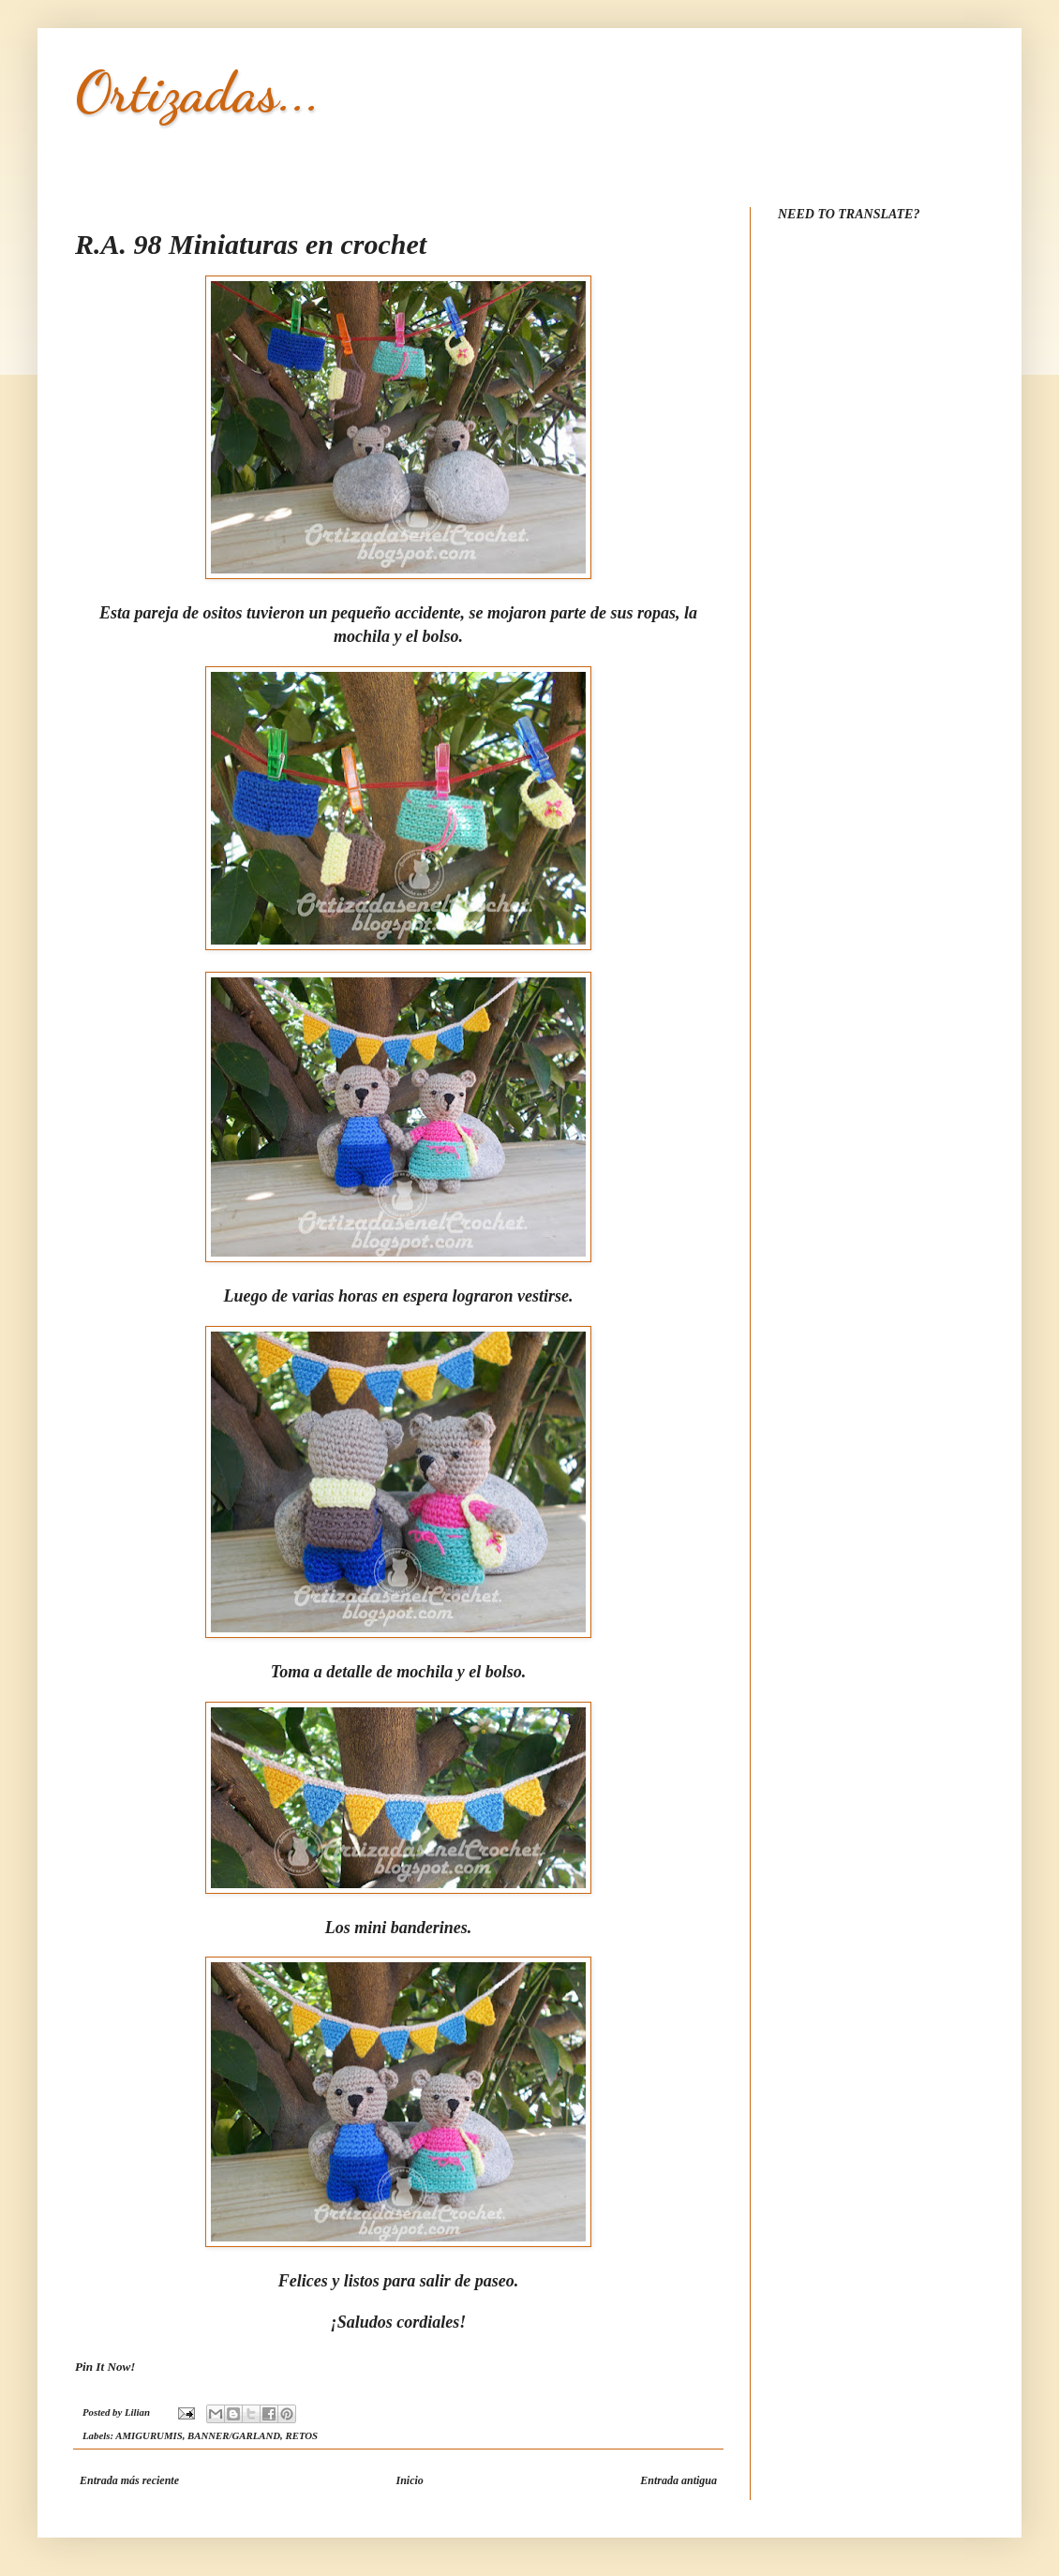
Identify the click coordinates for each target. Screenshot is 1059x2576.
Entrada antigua (678, 2480)
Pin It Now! (105, 2367)
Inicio (409, 2480)
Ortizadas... (198, 92)
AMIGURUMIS (148, 2435)
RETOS (302, 2435)
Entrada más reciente (129, 2480)
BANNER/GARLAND (233, 2435)
